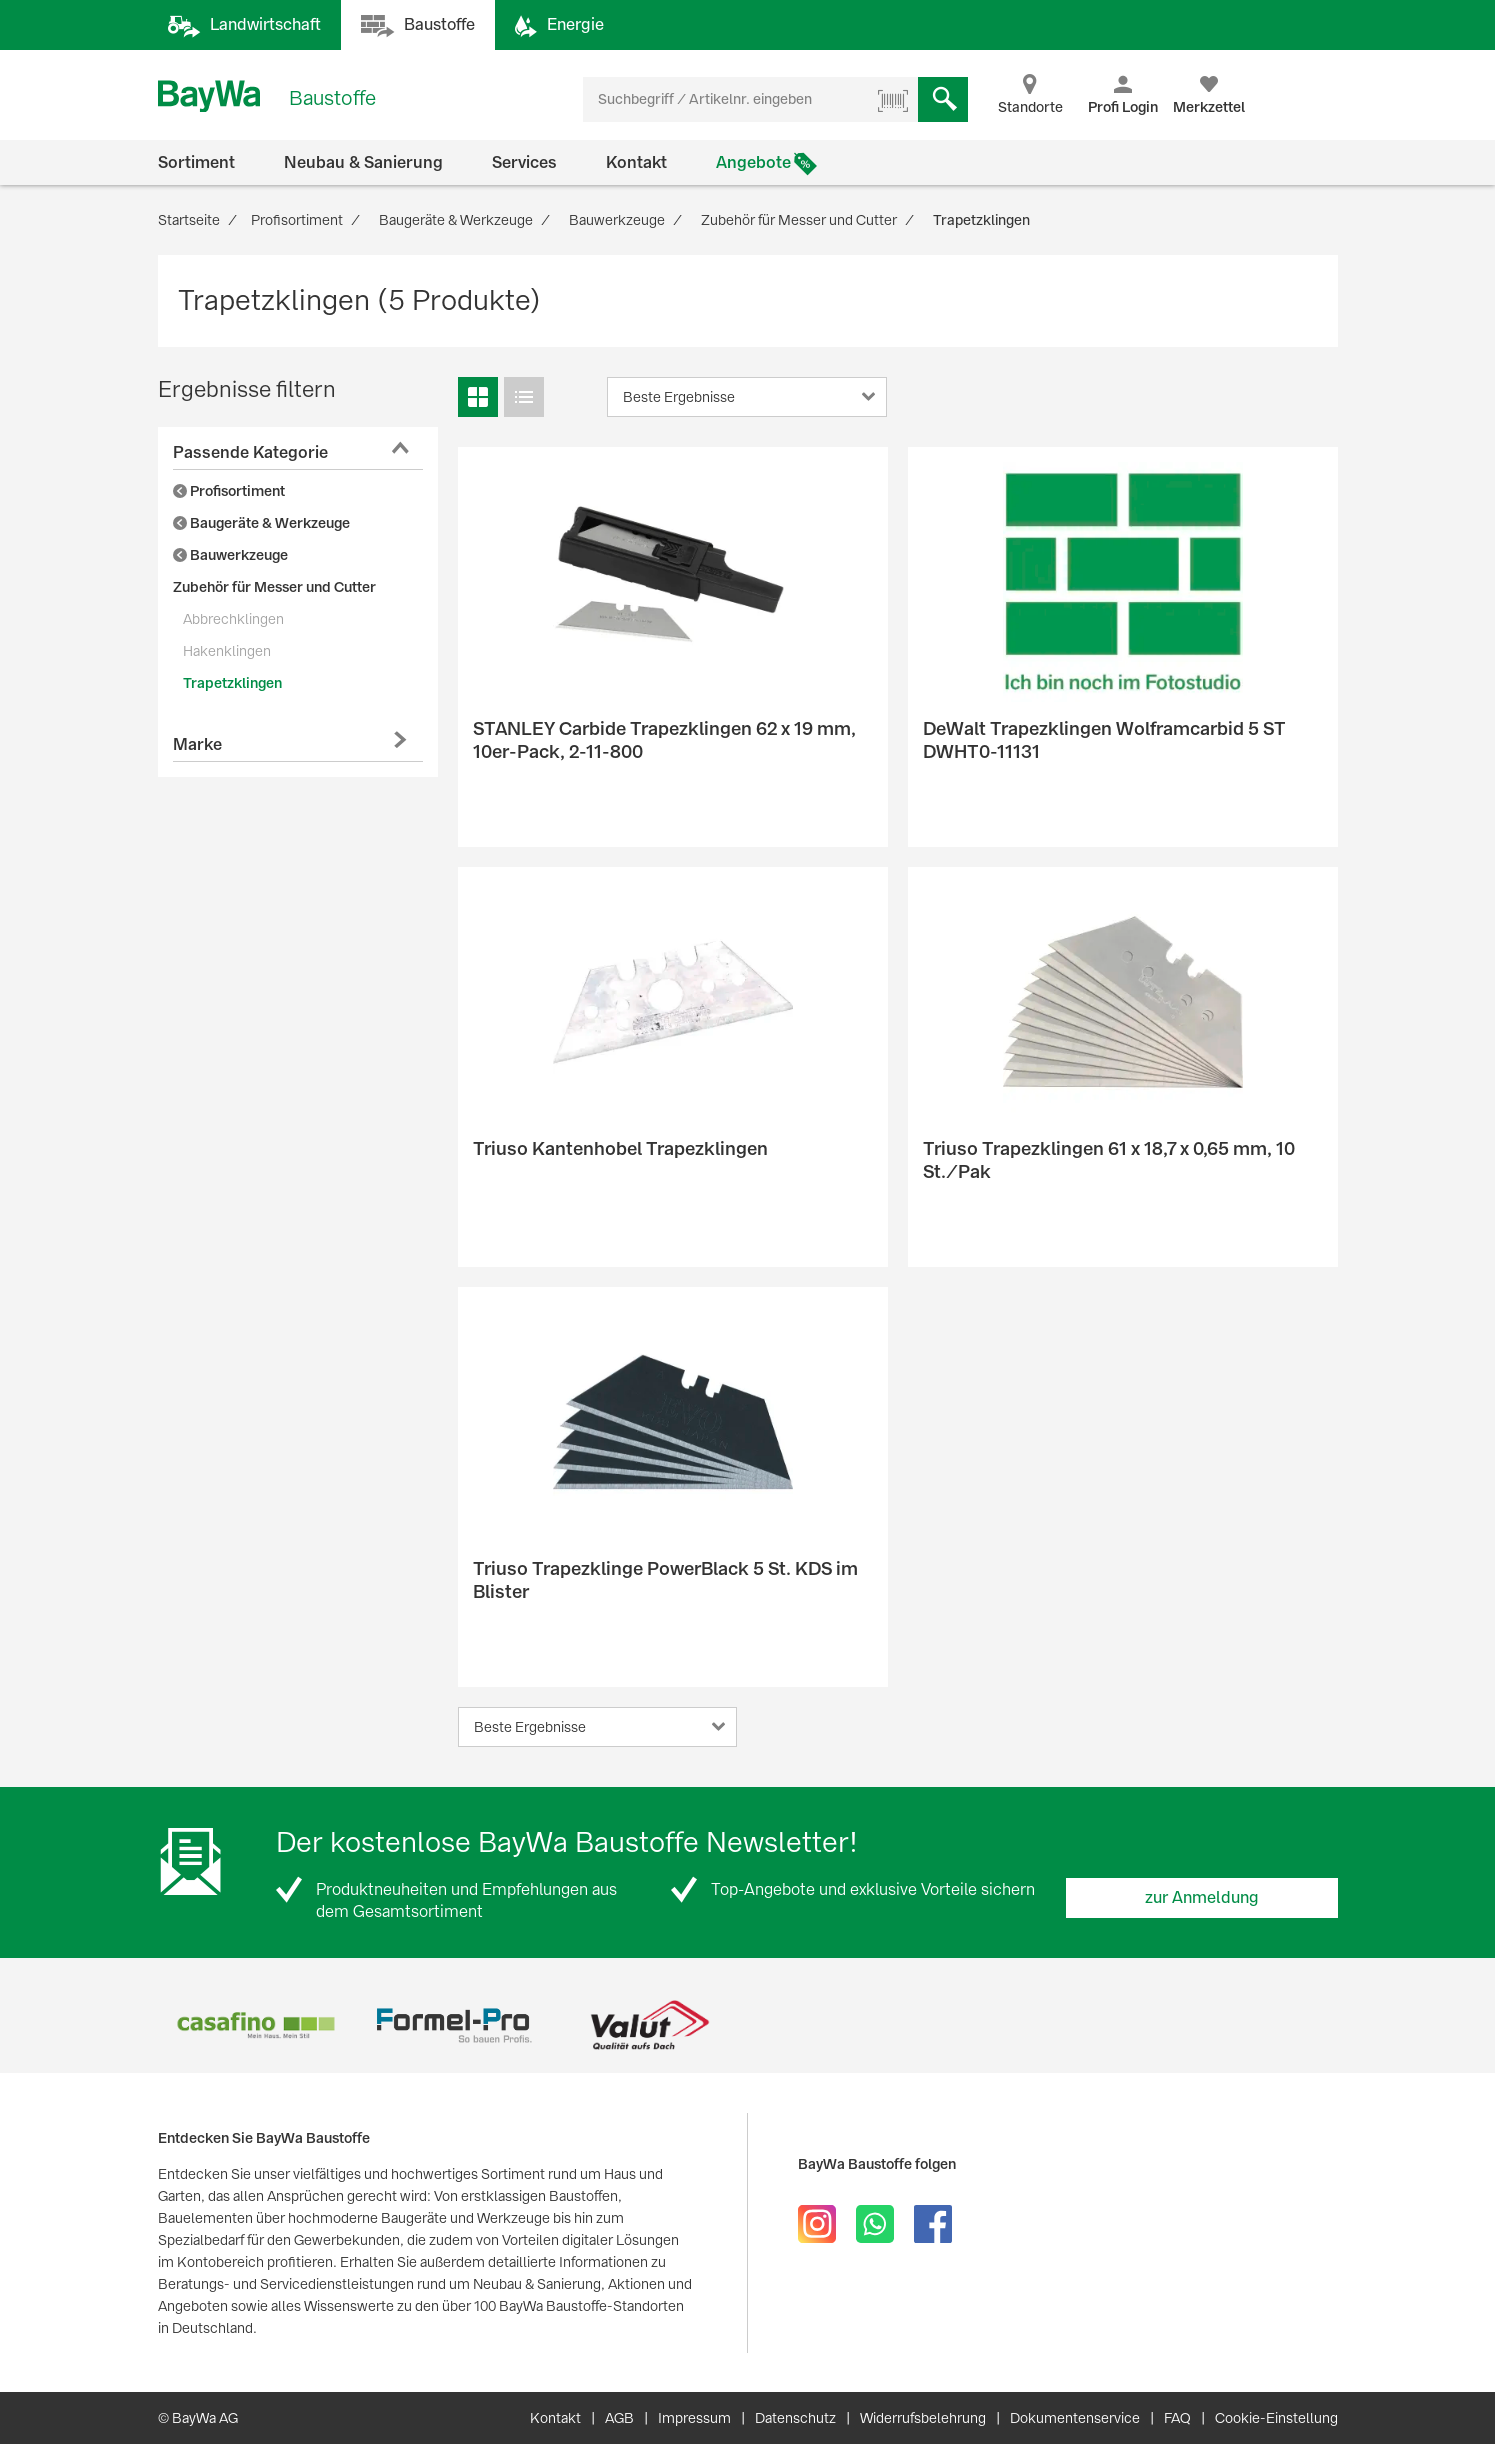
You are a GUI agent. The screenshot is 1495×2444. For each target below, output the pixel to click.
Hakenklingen (227, 651)
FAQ (1177, 2418)
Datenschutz (795, 2418)
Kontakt (636, 162)
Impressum (694, 2418)
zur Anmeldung (1202, 1897)
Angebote (753, 162)
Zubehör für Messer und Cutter (274, 587)
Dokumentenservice (1075, 2418)
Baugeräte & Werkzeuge (261, 523)
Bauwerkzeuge (230, 555)
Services (524, 162)
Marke (197, 744)
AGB (619, 2418)
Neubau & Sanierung (363, 162)
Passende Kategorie (250, 452)
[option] (256, 2025)
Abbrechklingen (233, 619)
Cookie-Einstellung (1276, 2418)
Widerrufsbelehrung (923, 2418)
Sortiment (196, 162)
